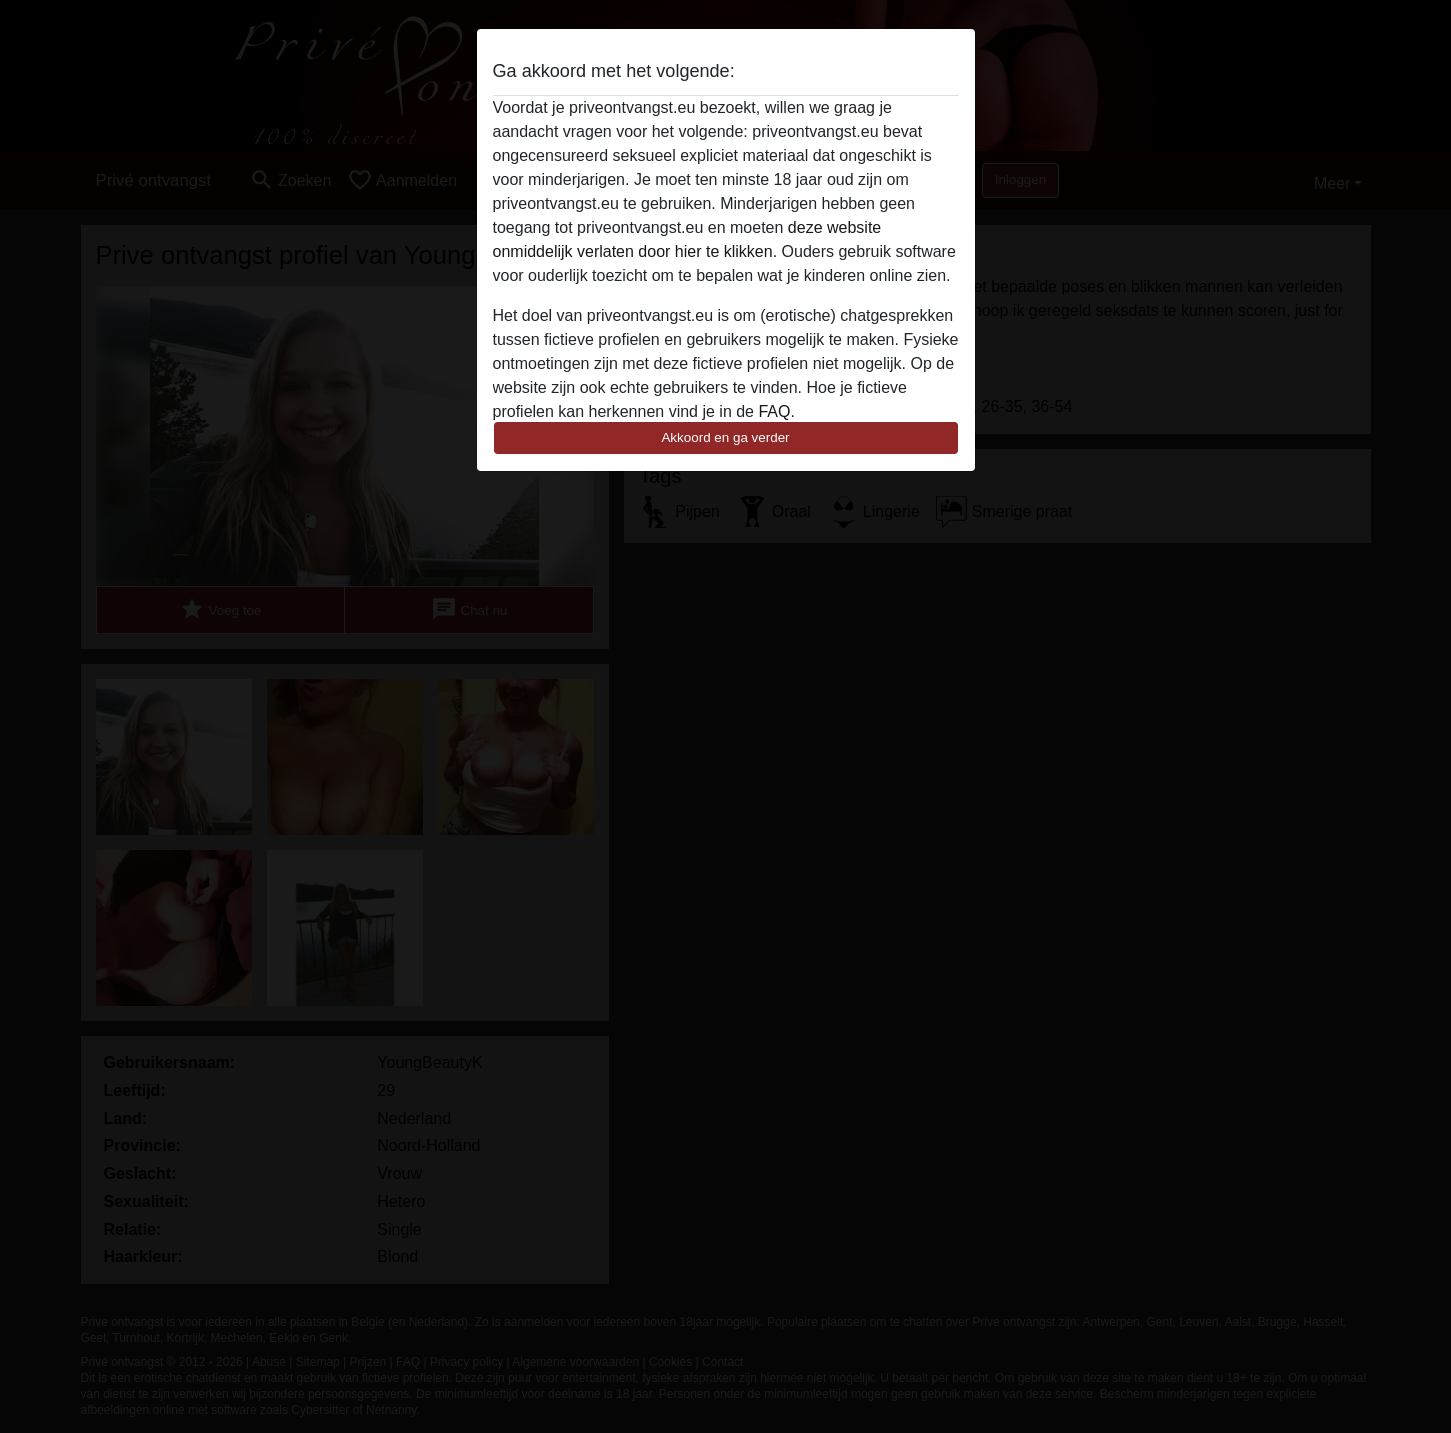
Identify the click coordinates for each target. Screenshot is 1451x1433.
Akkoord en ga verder (725, 437)
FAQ (774, 411)
